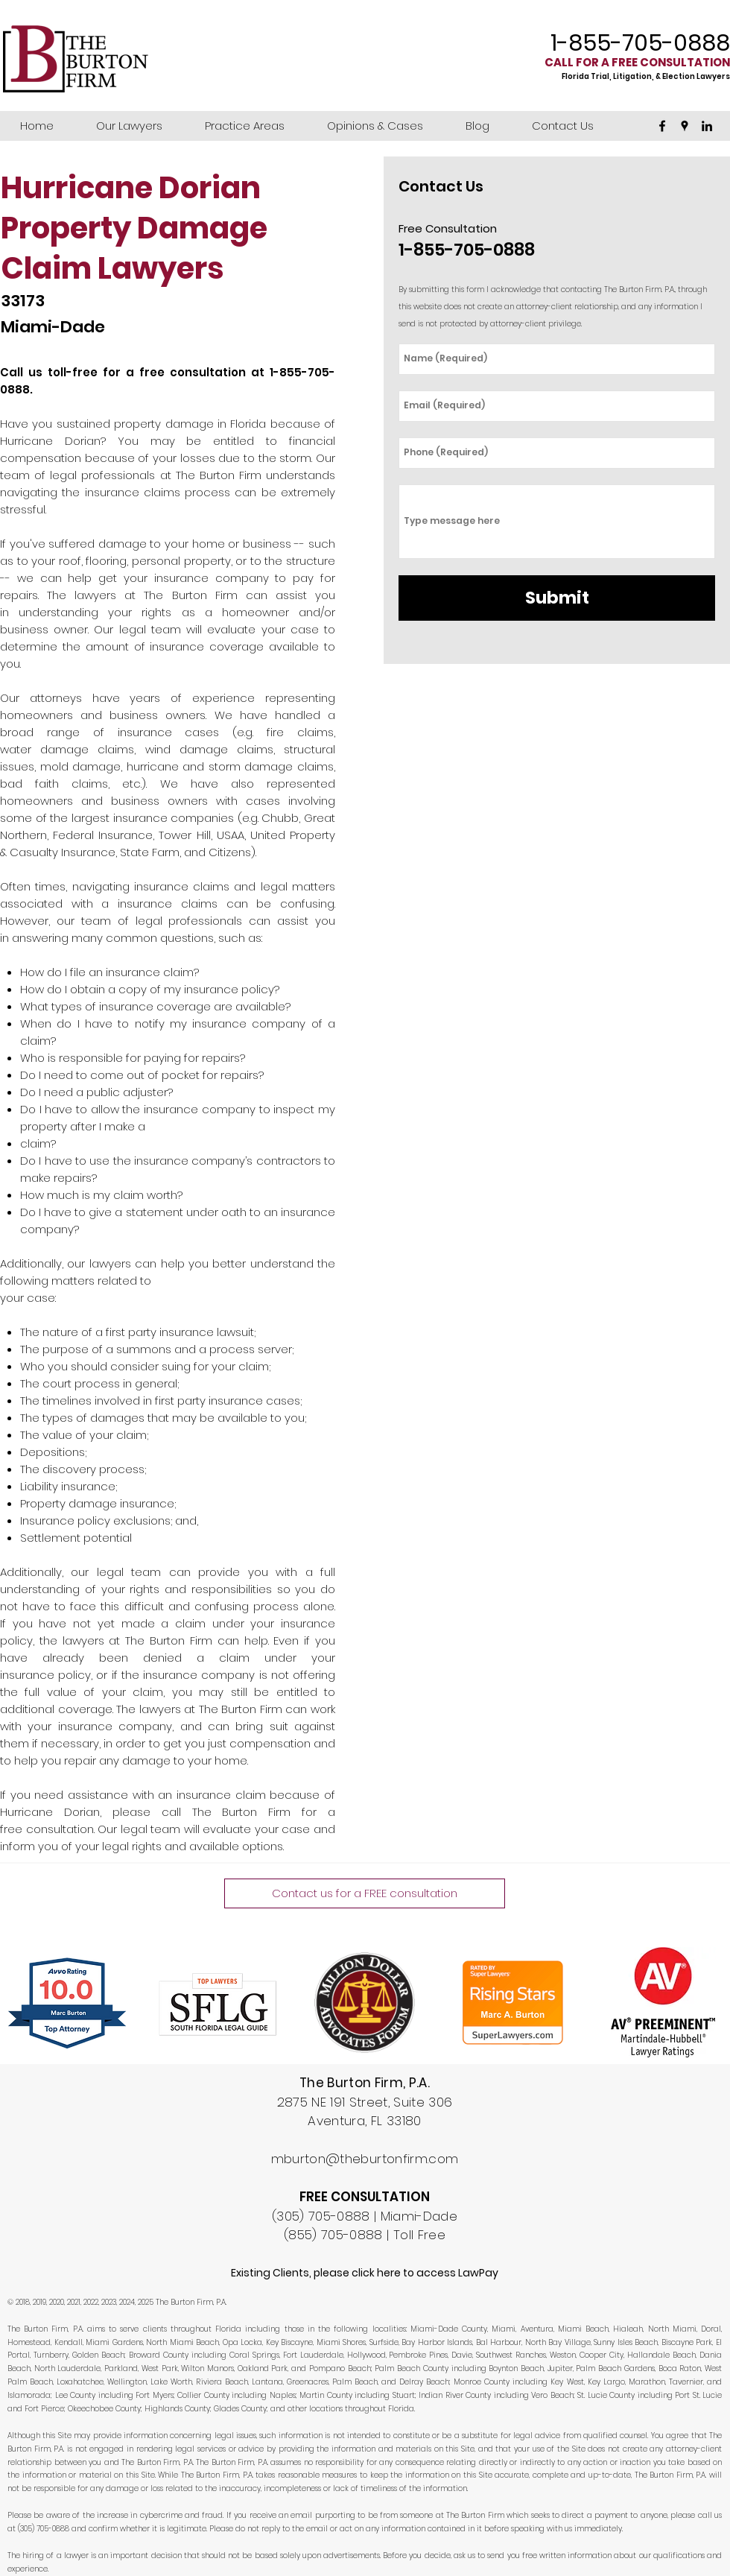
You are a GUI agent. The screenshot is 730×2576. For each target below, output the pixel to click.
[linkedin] (706, 125)
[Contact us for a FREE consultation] (364, 1893)
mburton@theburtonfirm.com (365, 2159)
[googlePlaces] (684, 125)
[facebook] (662, 125)
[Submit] (557, 598)
